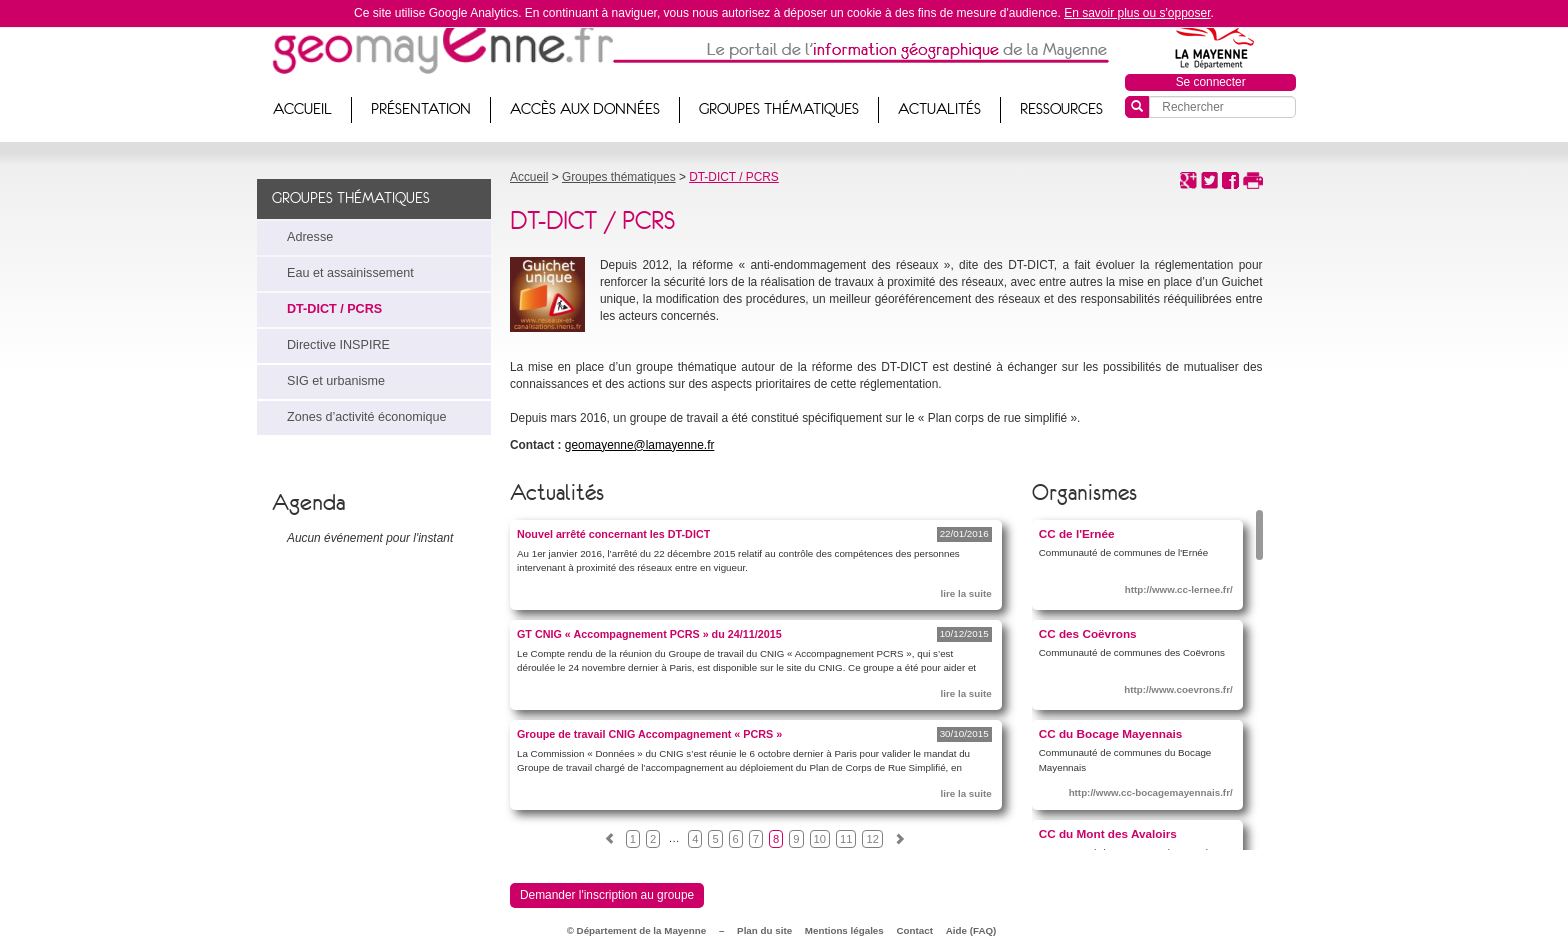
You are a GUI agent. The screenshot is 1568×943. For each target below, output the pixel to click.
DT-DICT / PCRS (334, 309)
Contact (915, 930)
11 (846, 839)
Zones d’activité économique (367, 417)
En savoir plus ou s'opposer (1137, 13)
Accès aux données (585, 109)
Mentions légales (844, 930)
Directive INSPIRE (338, 345)
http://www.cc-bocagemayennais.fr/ (1151, 792)
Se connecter (1211, 82)
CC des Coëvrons (1088, 633)
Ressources (1061, 109)
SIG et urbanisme (336, 381)
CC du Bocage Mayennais (1111, 733)
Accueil (302, 109)
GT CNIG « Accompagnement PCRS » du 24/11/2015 (649, 634)
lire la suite (965, 593)
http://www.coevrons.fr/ (1178, 689)
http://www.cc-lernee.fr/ (1179, 589)
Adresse (310, 237)
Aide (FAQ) (971, 930)
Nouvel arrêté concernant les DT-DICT (613, 534)
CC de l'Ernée (1077, 533)
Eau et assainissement (350, 273)
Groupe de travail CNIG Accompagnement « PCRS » (649, 734)
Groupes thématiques (779, 109)
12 (872, 839)
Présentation (421, 109)
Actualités (939, 109)
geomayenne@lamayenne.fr (640, 445)
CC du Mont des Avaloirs (1108, 833)
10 (820, 839)
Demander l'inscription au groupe (607, 895)
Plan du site (764, 930)
